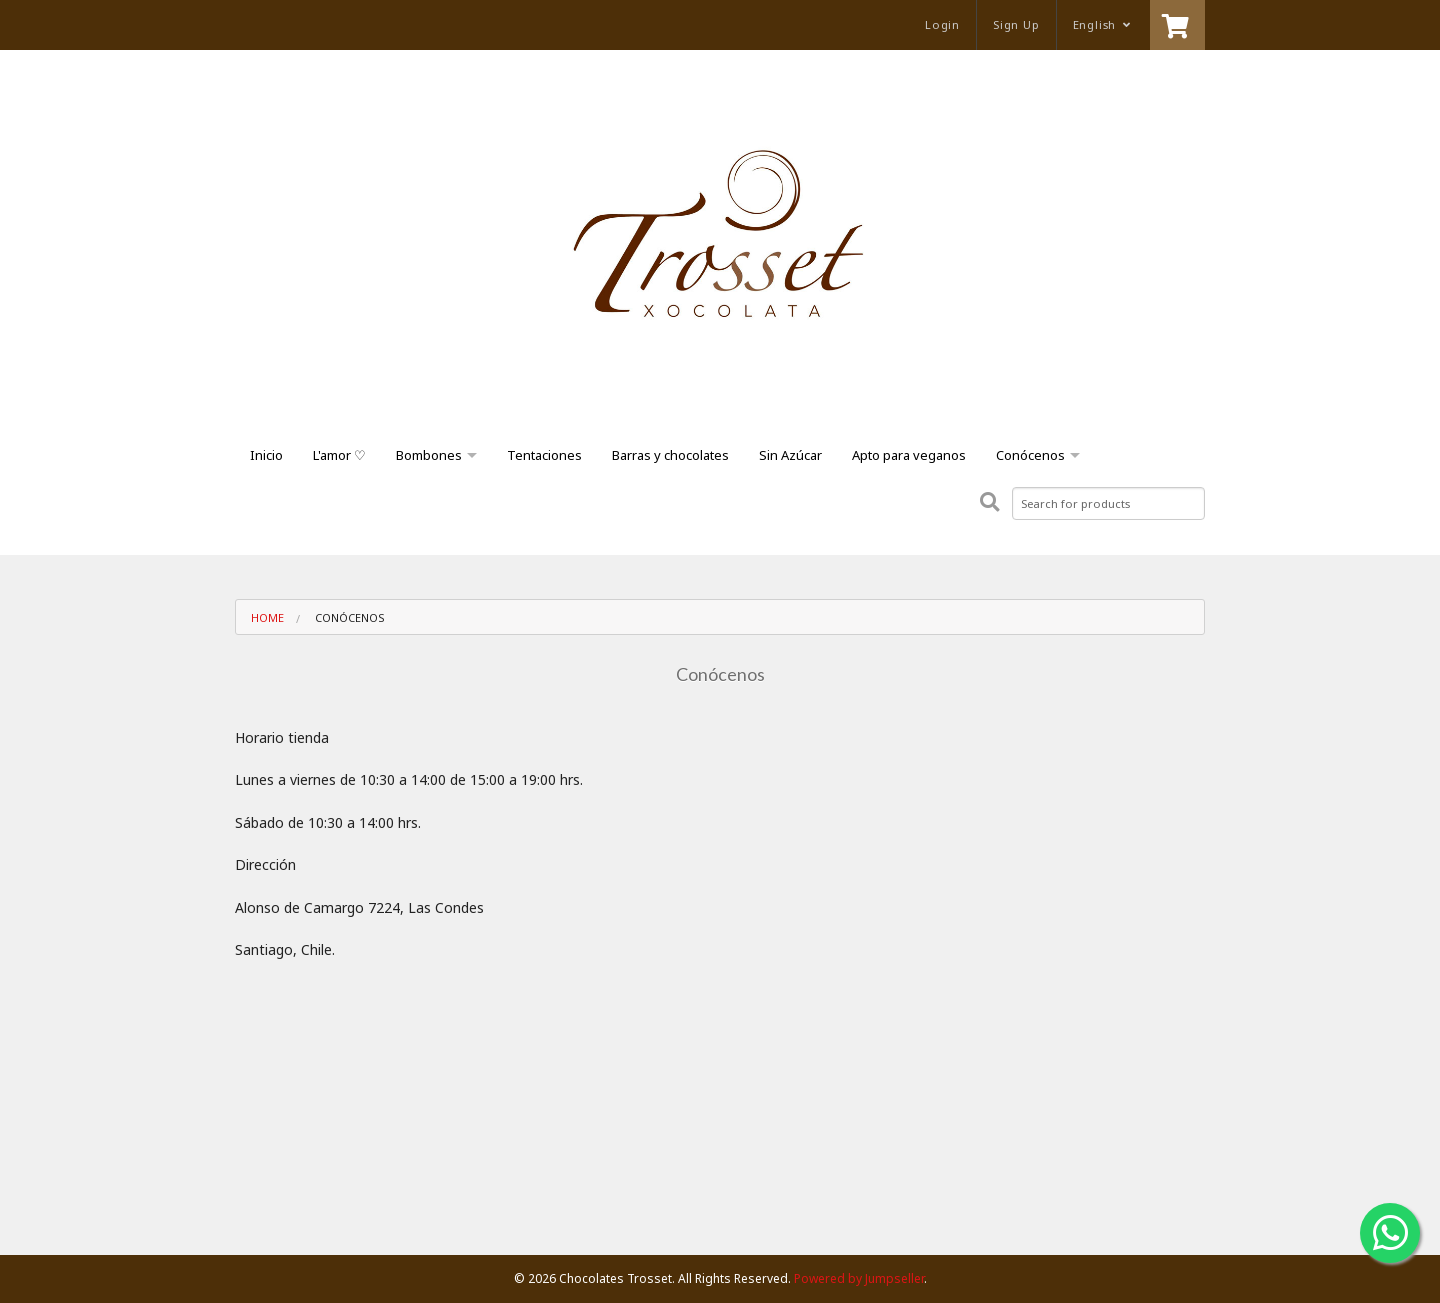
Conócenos (1030, 455)
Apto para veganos (909, 455)
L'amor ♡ (339, 455)
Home (267, 617)
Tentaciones (544, 455)
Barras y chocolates (670, 455)
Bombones (429, 455)
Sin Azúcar (790, 455)
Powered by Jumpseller (859, 1278)
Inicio (266, 455)
